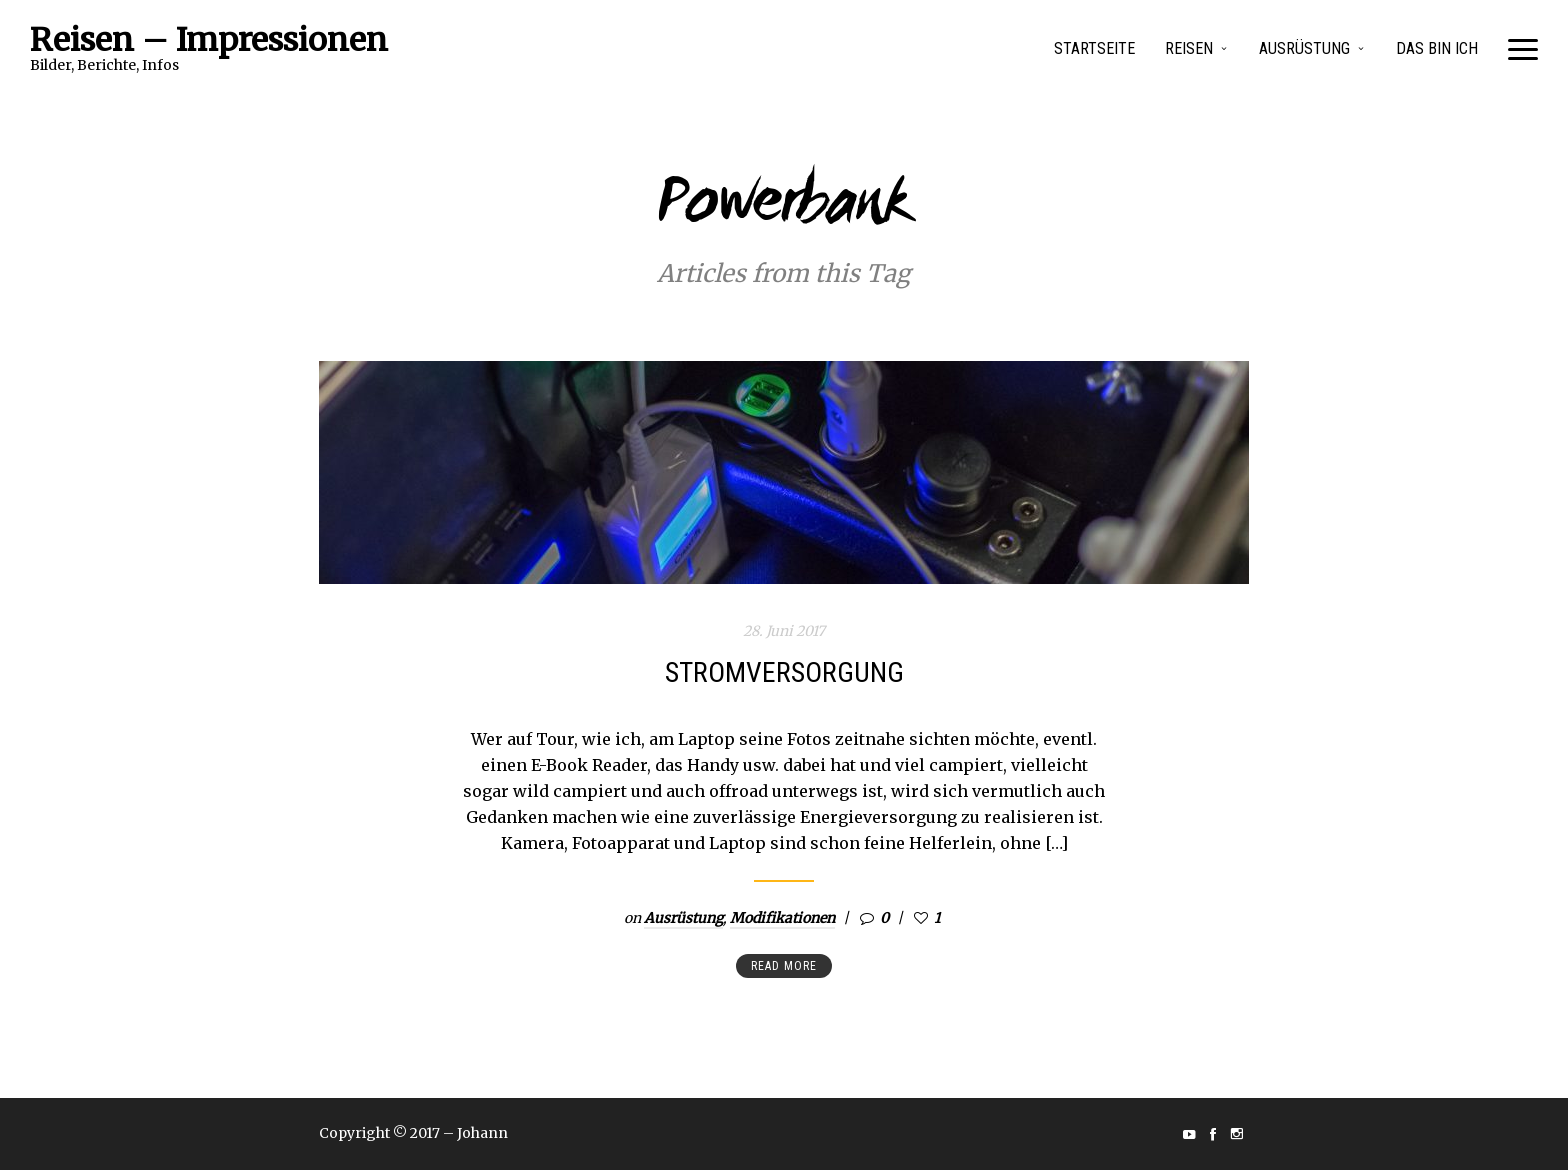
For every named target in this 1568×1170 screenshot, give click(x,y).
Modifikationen (782, 918)
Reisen (1189, 48)
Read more (784, 966)
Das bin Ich (1437, 48)
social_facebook (1213, 1134)
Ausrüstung (1304, 48)
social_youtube (1189, 1134)
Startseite (1094, 48)
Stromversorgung (784, 672)
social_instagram (1237, 1134)
